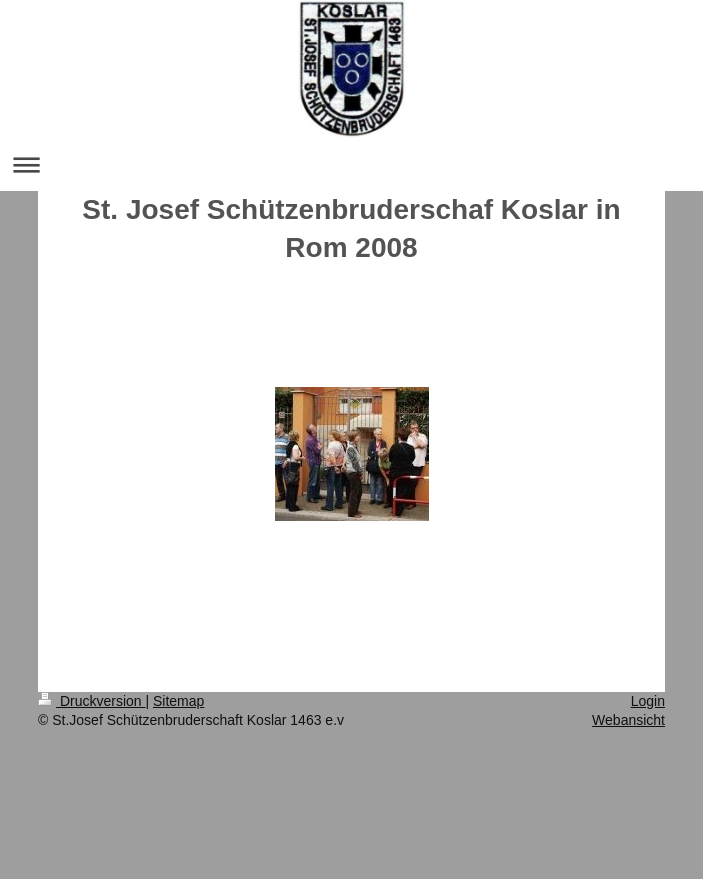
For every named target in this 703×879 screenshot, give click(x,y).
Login (648, 701)
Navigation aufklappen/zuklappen (351, 164)
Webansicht (628, 720)
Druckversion (91, 701)
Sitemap (178, 701)
